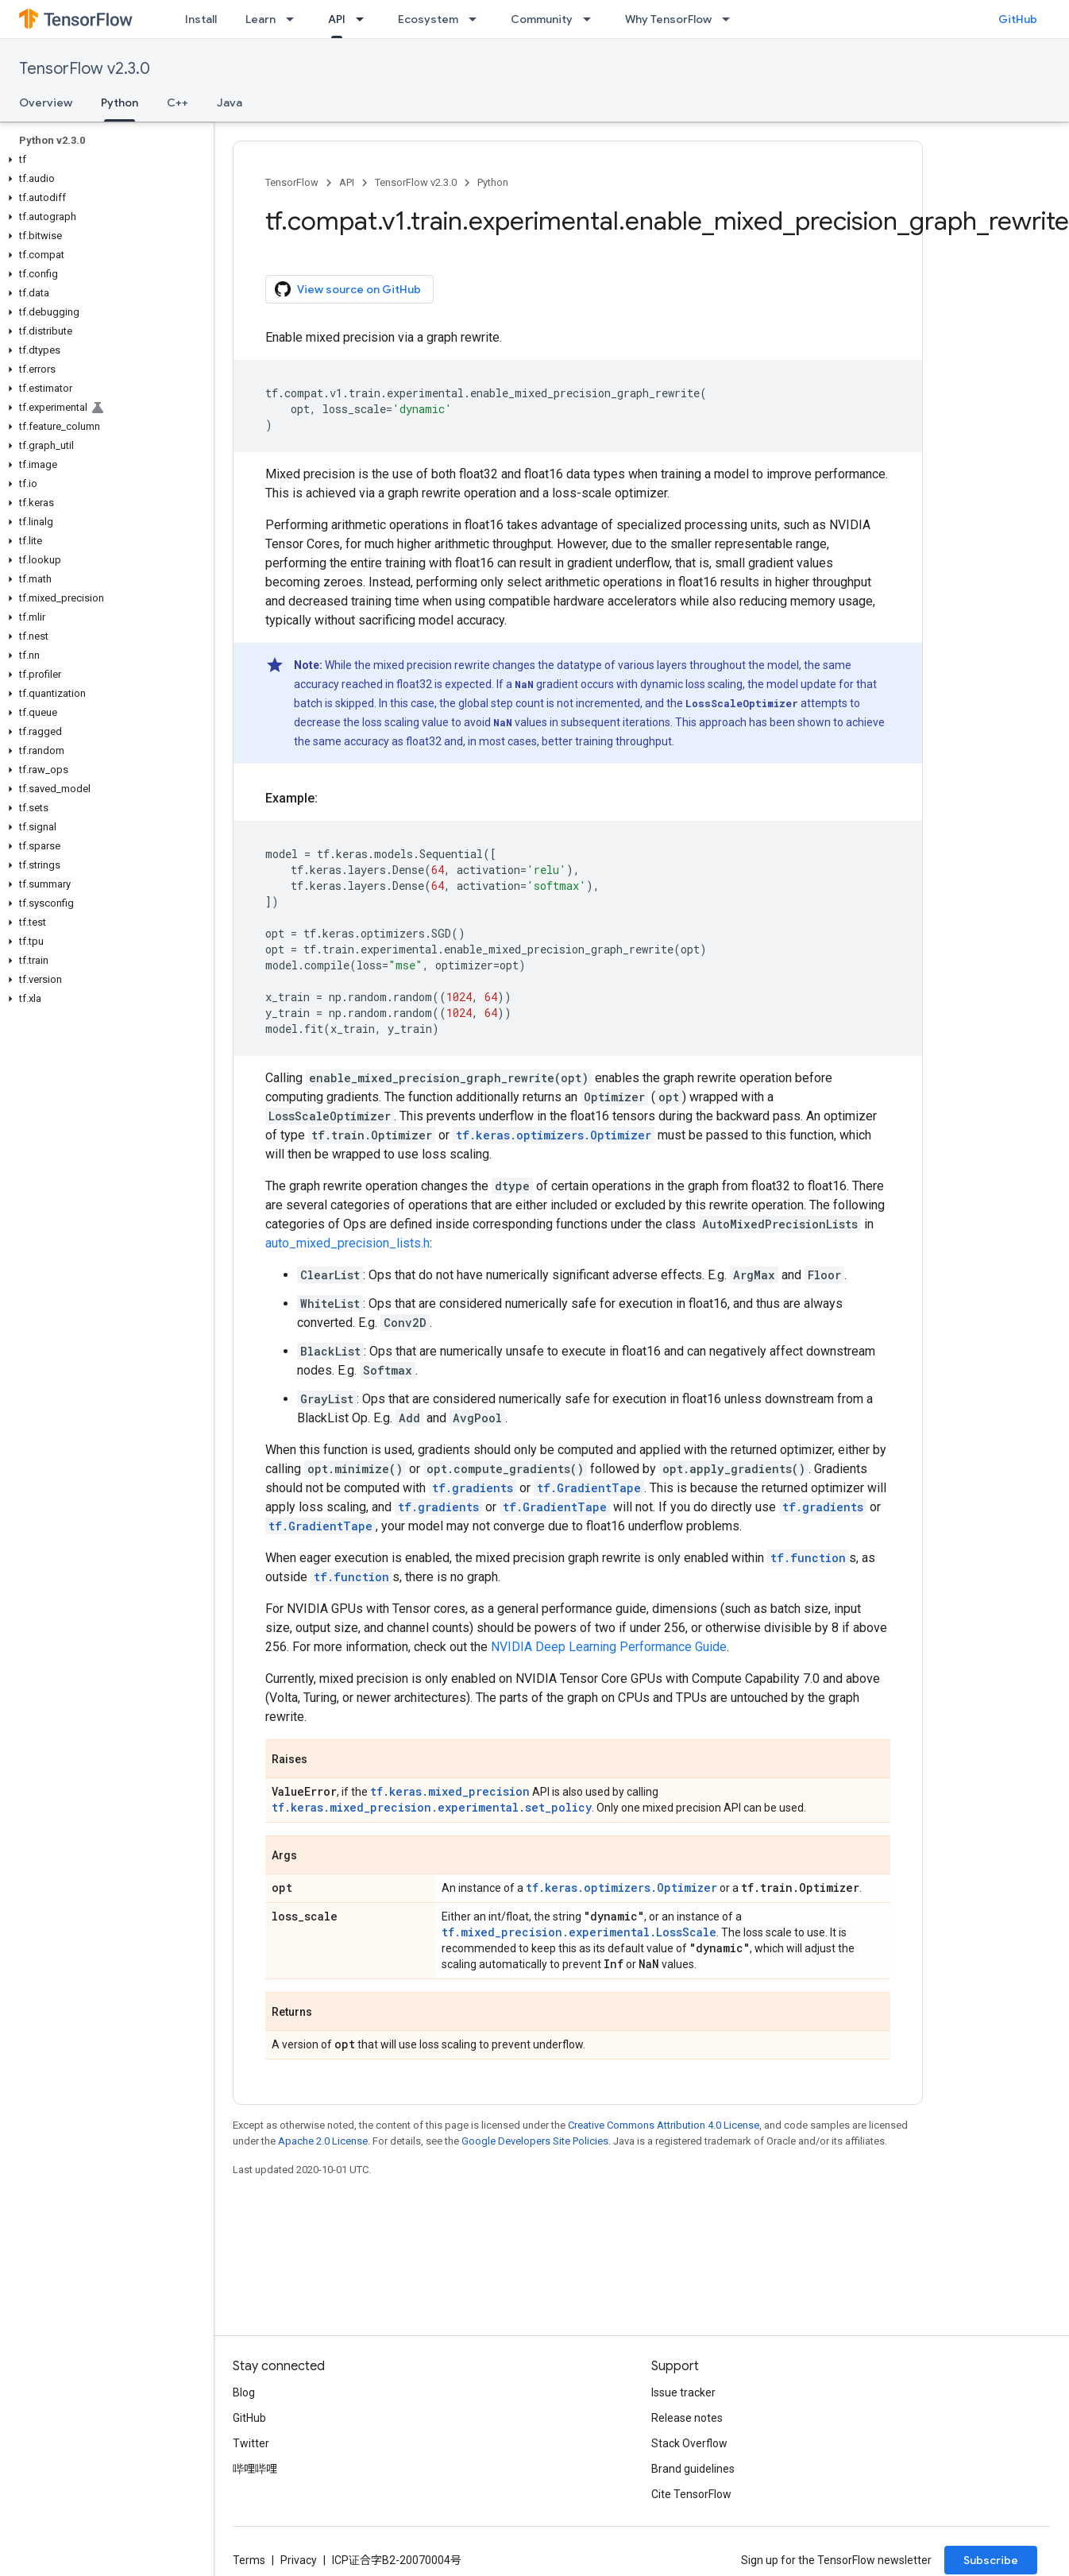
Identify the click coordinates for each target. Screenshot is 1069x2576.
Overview (45, 102)
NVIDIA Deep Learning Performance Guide (609, 1646)
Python (492, 182)
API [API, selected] (336, 19)
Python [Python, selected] (119, 102)
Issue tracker (683, 2392)
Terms (249, 2560)
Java (229, 102)
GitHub (1017, 19)
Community (542, 19)
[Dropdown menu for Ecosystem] (477, 19)
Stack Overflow (689, 2443)
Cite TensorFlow (691, 2494)
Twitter (251, 2443)
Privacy (298, 2560)
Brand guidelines (693, 2468)
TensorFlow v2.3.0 (84, 69)
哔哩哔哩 (255, 2468)
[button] (103, 159)
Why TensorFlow (668, 19)
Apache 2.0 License (323, 2141)
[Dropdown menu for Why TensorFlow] (731, 19)
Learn (260, 19)
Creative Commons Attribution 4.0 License (663, 2125)
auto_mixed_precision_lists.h (347, 1243)
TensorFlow (291, 182)
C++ (177, 102)
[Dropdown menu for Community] (592, 19)
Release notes (687, 2418)
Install (201, 19)
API (346, 182)
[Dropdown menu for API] (364, 19)
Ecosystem (428, 19)
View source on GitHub (348, 289)
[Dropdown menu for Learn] (295, 19)
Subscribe (990, 2560)
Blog (244, 2392)
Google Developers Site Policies (534, 2141)
